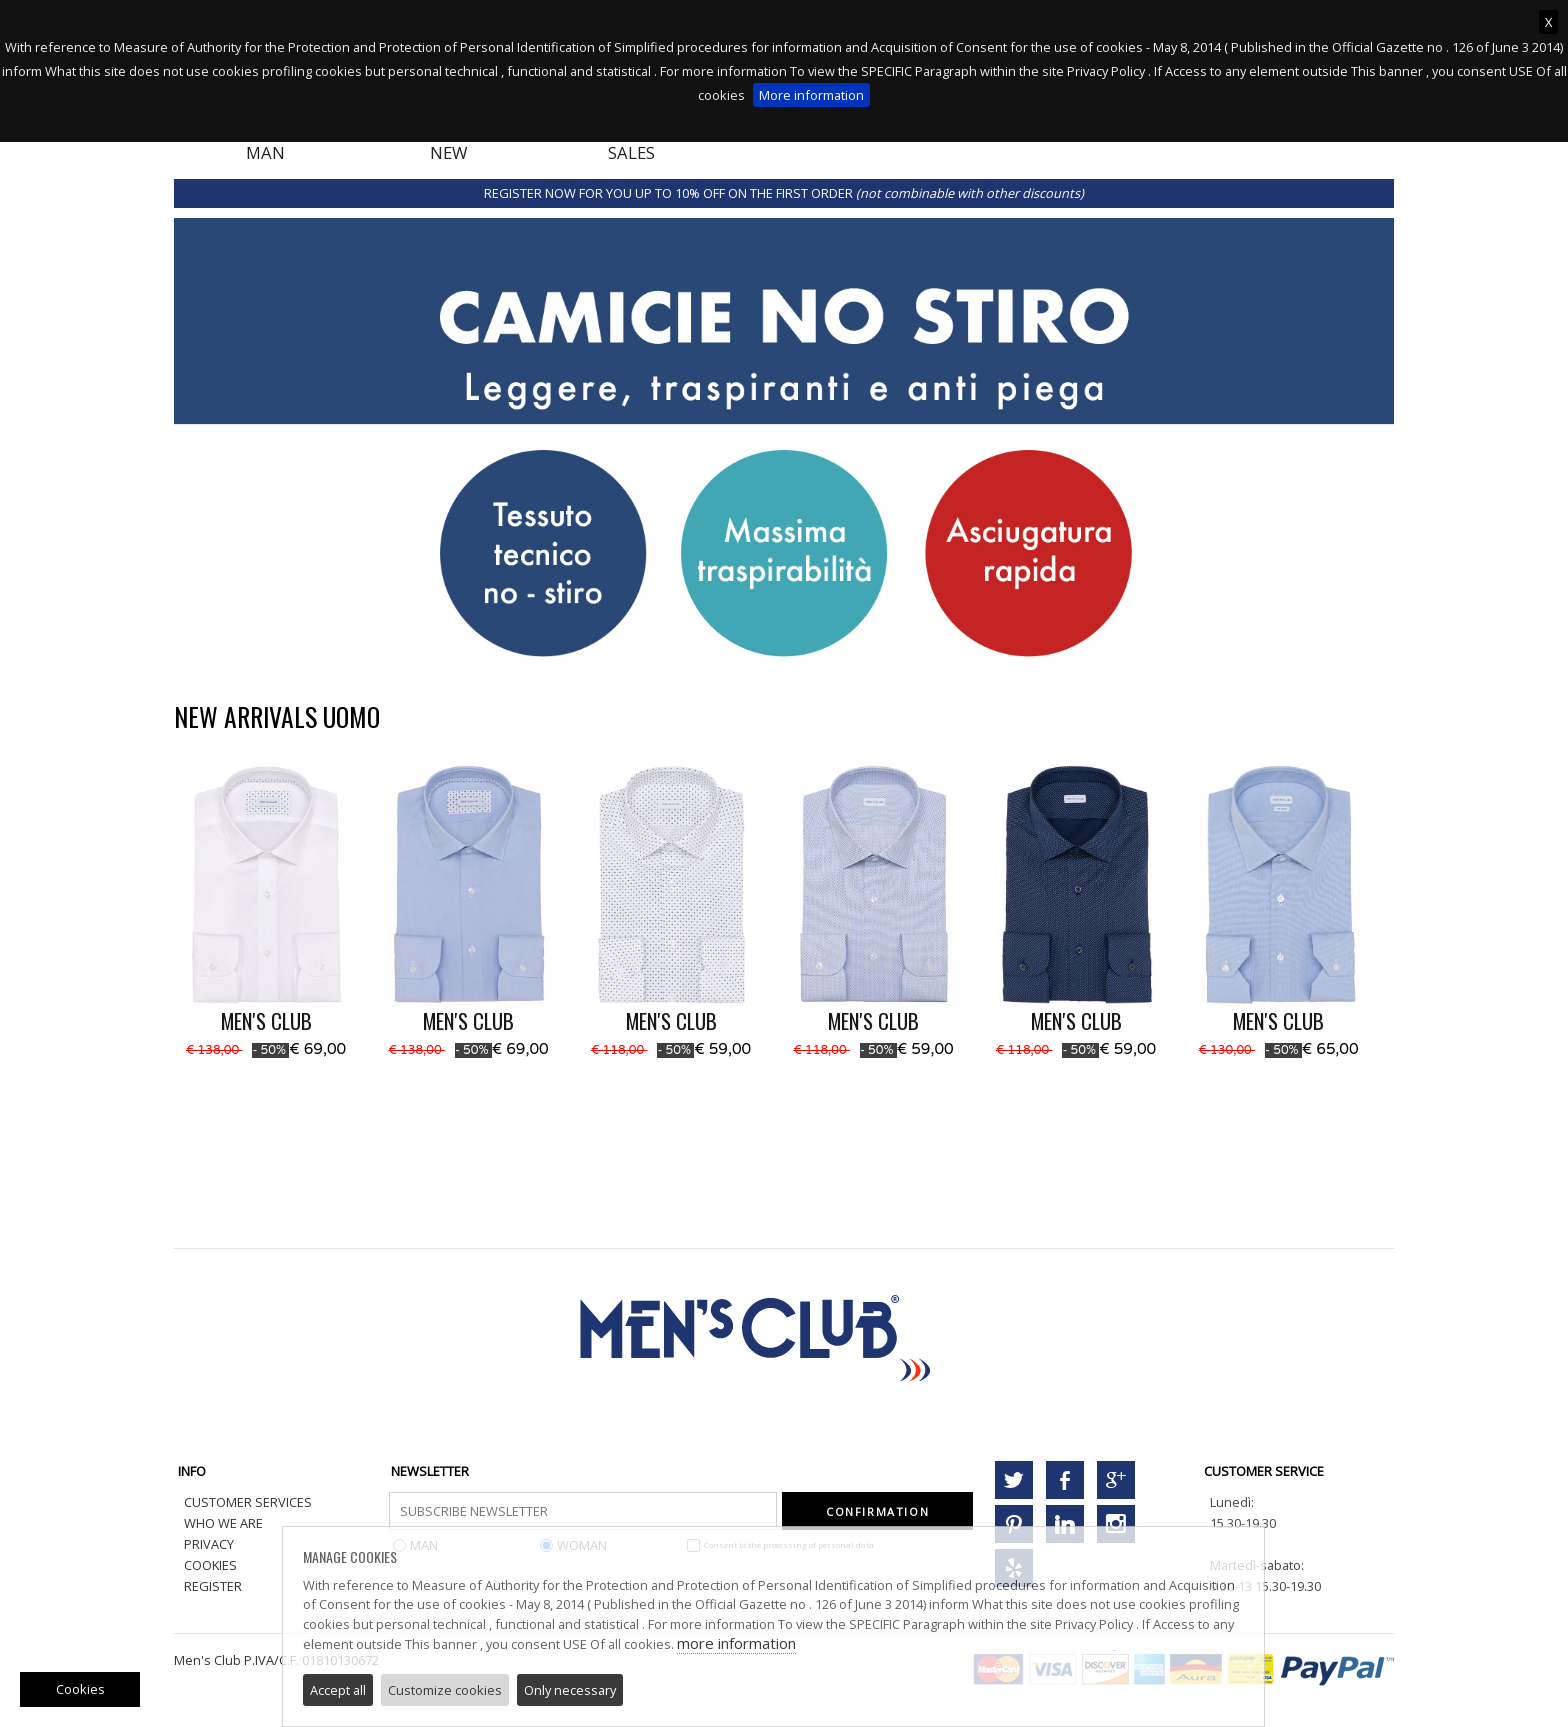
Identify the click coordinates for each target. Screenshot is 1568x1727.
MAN (265, 152)
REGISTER (213, 1586)
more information (736, 1643)
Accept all (338, 1690)
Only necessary (570, 1690)
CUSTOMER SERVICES (248, 1502)
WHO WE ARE (223, 1523)
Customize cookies (445, 1690)
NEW (449, 152)
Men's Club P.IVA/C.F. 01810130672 (276, 1660)
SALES (631, 152)
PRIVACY (209, 1544)
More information (811, 95)
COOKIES (210, 1565)
